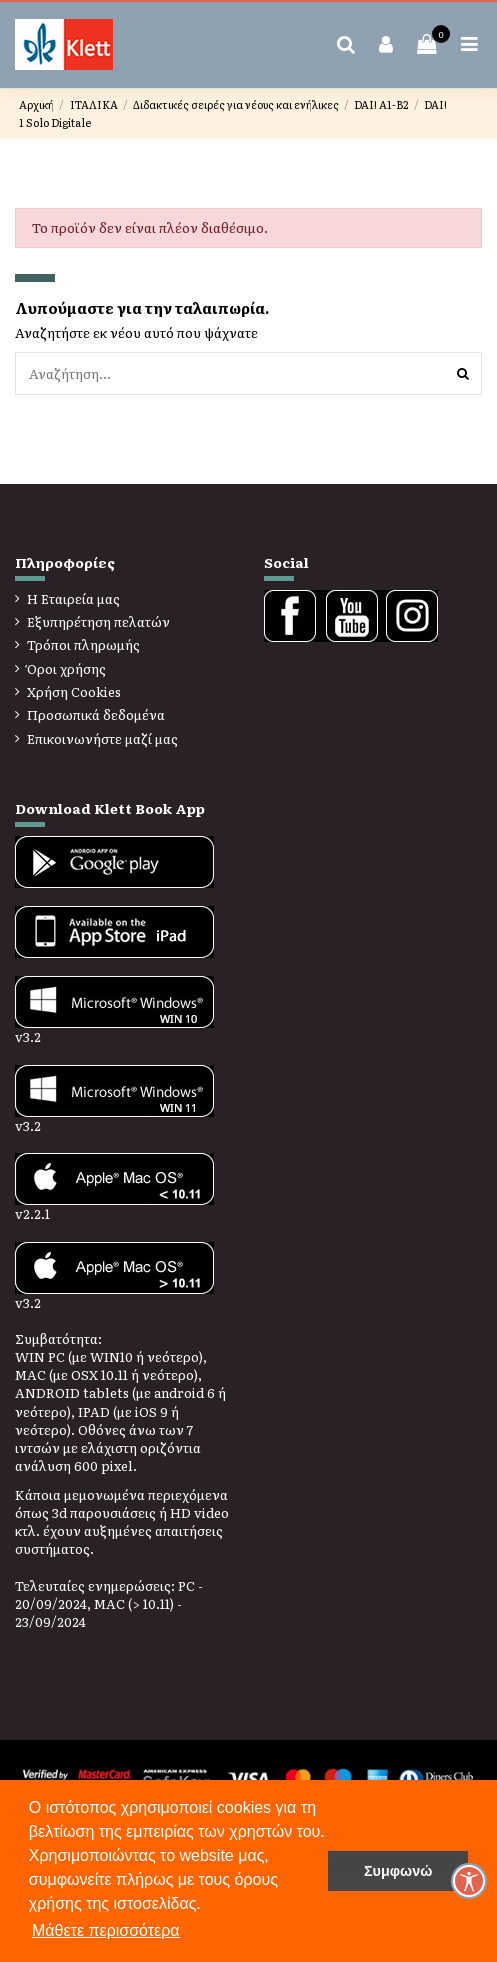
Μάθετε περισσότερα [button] (106, 1930)
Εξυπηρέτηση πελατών (98, 622)
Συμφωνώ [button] (398, 1871)
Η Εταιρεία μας (73, 599)
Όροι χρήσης (66, 669)
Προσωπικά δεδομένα (96, 715)
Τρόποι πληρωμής (83, 645)
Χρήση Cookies (74, 692)
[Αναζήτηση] (463, 373)
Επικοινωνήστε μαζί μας (102, 739)
